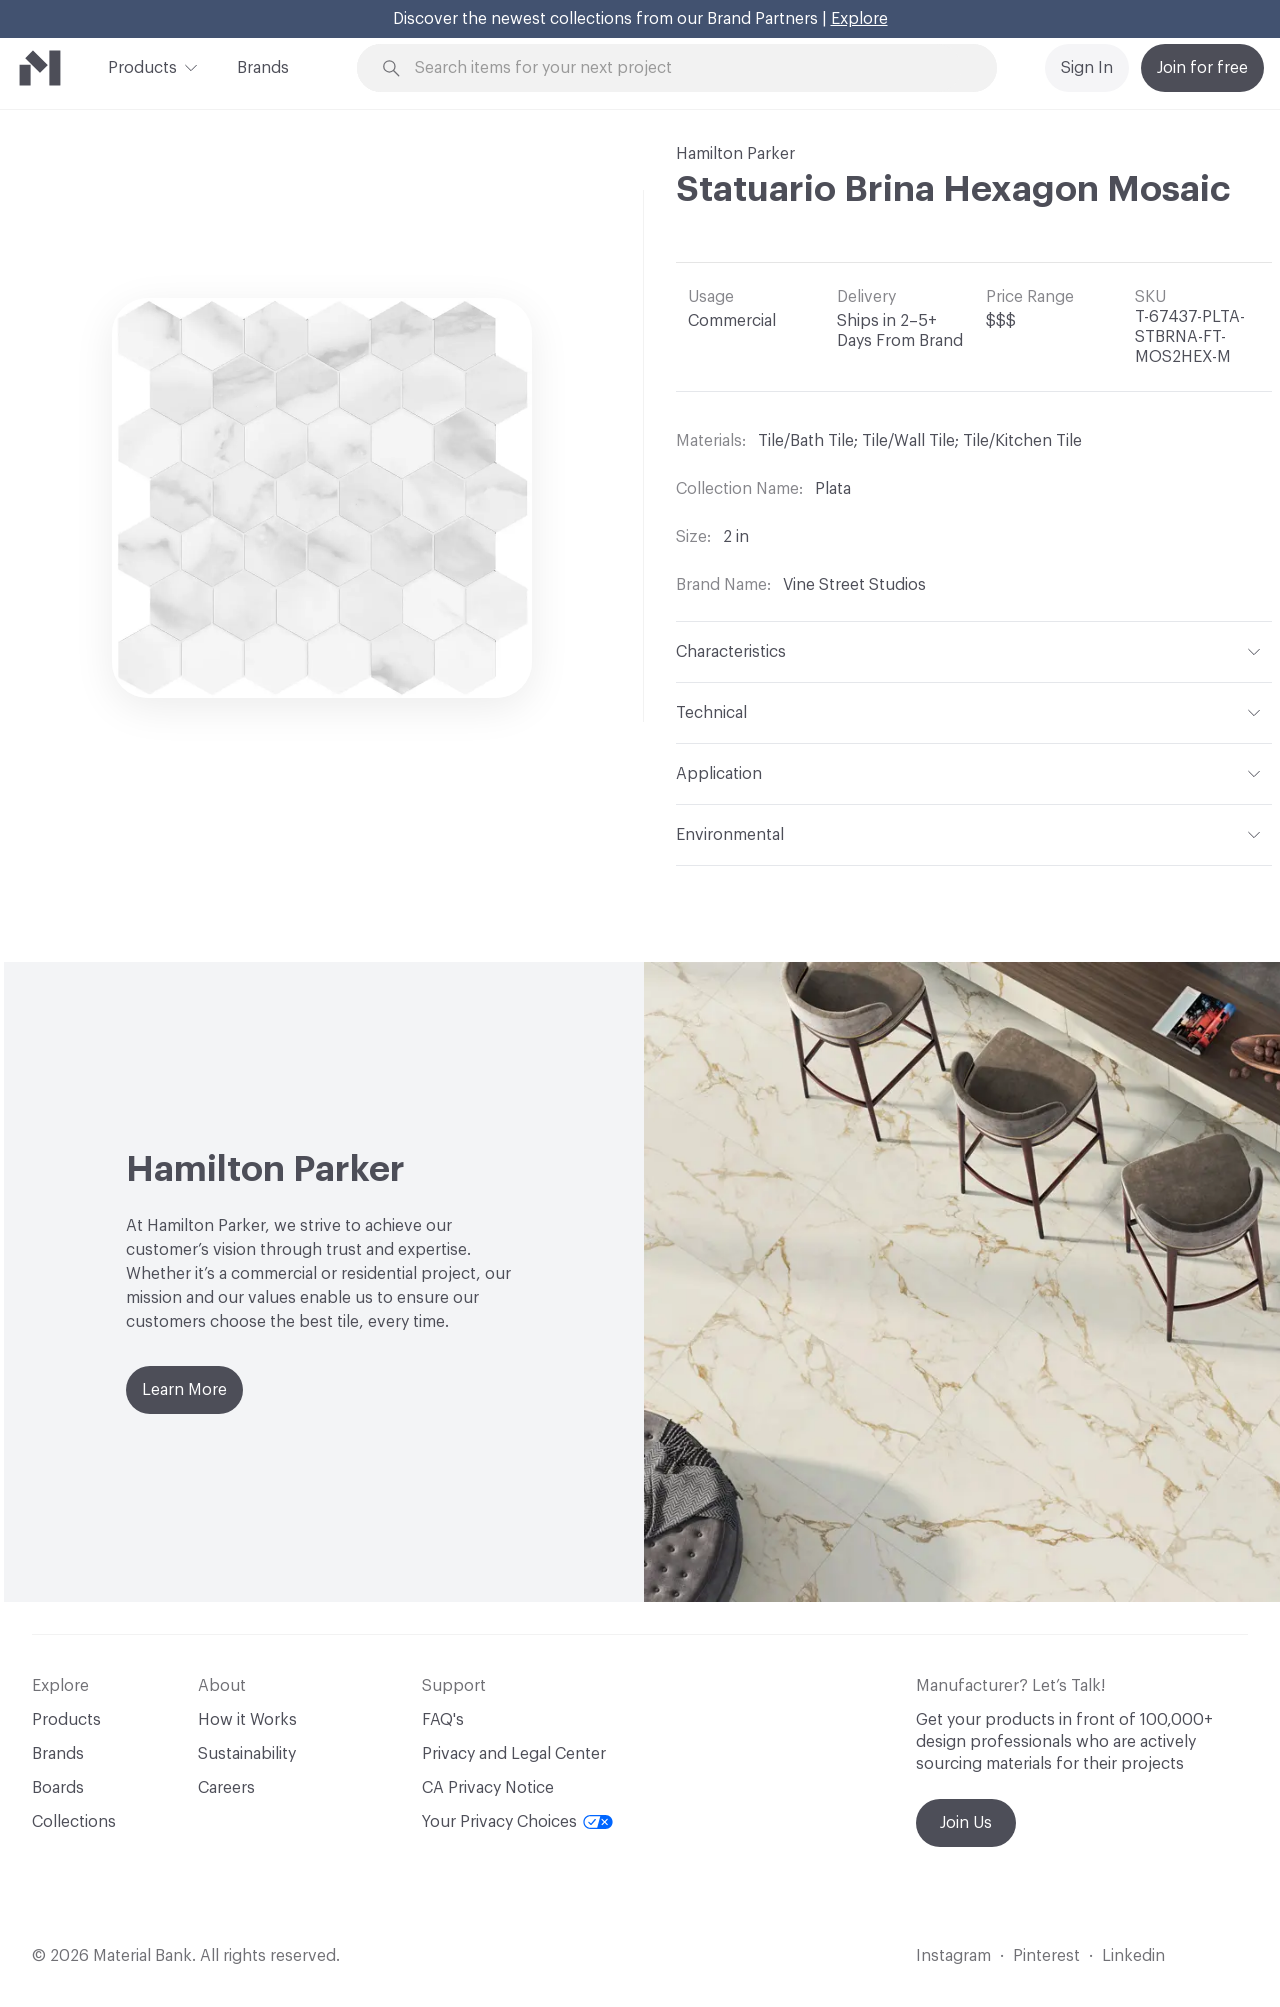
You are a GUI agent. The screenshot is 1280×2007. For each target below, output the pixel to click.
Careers (226, 1788)
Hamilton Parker (735, 154)
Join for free (1202, 68)
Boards (58, 1788)
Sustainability (247, 1754)
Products (142, 66)
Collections (74, 1822)
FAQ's (443, 1720)
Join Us (966, 1823)
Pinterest (1046, 1956)
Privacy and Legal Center (514, 1754)
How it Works (247, 1720)
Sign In (1087, 68)
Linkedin (1133, 1956)
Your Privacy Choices (517, 1822)
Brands (263, 68)
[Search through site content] (688, 68)
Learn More (184, 1390)
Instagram (953, 1956)
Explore (859, 19)
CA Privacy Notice (488, 1788)
